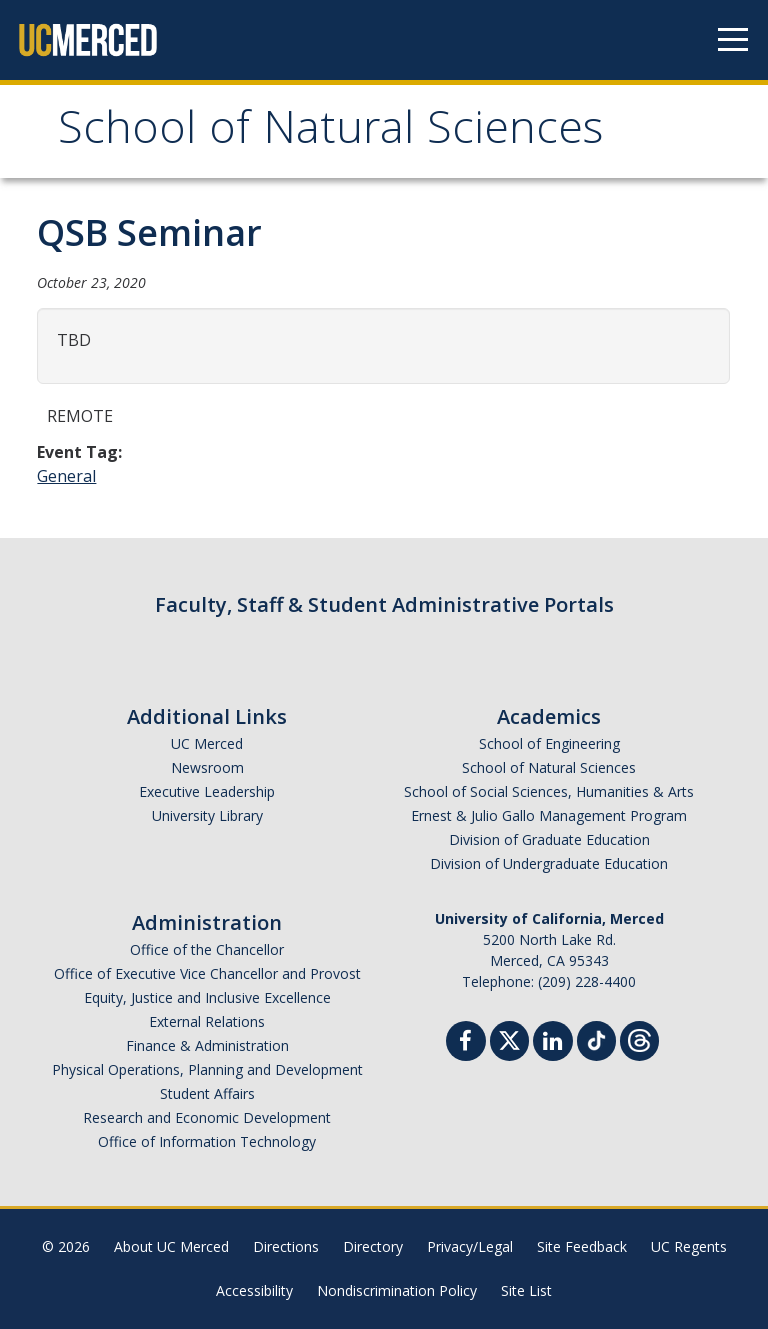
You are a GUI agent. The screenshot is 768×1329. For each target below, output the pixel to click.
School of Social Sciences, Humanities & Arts (549, 791)
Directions (286, 1246)
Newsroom (207, 767)
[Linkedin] (553, 1043)
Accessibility (254, 1290)
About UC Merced (171, 1246)
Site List (526, 1290)
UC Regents (689, 1246)
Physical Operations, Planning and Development (207, 1069)
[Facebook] (466, 1043)
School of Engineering (549, 743)
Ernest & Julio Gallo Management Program (549, 815)
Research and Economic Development (207, 1117)
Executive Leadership (207, 791)
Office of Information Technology (207, 1141)
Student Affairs (207, 1093)
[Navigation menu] (733, 40)
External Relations (207, 1021)
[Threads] (639, 1038)
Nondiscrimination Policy (397, 1290)
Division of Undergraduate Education (549, 863)
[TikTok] (596, 1038)
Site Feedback (582, 1246)
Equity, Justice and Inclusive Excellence (207, 997)
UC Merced (207, 743)
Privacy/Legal (470, 1246)
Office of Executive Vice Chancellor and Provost (207, 973)
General (66, 476)
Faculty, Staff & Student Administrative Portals (384, 604)
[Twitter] (509, 1038)
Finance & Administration (207, 1045)
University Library (207, 815)
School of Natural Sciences (330, 133)
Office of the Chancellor (207, 949)
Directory (373, 1246)
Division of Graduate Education (549, 839)
